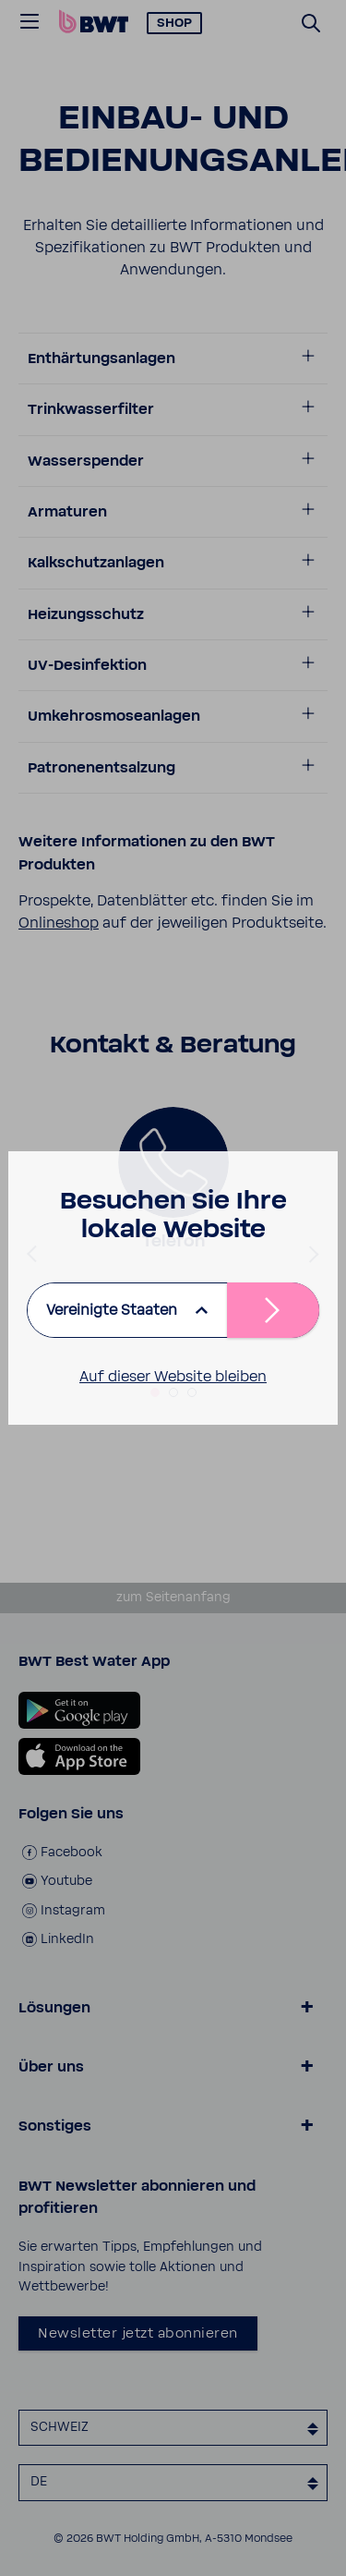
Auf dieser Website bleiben (173, 1376)
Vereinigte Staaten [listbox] (111, 1310)
